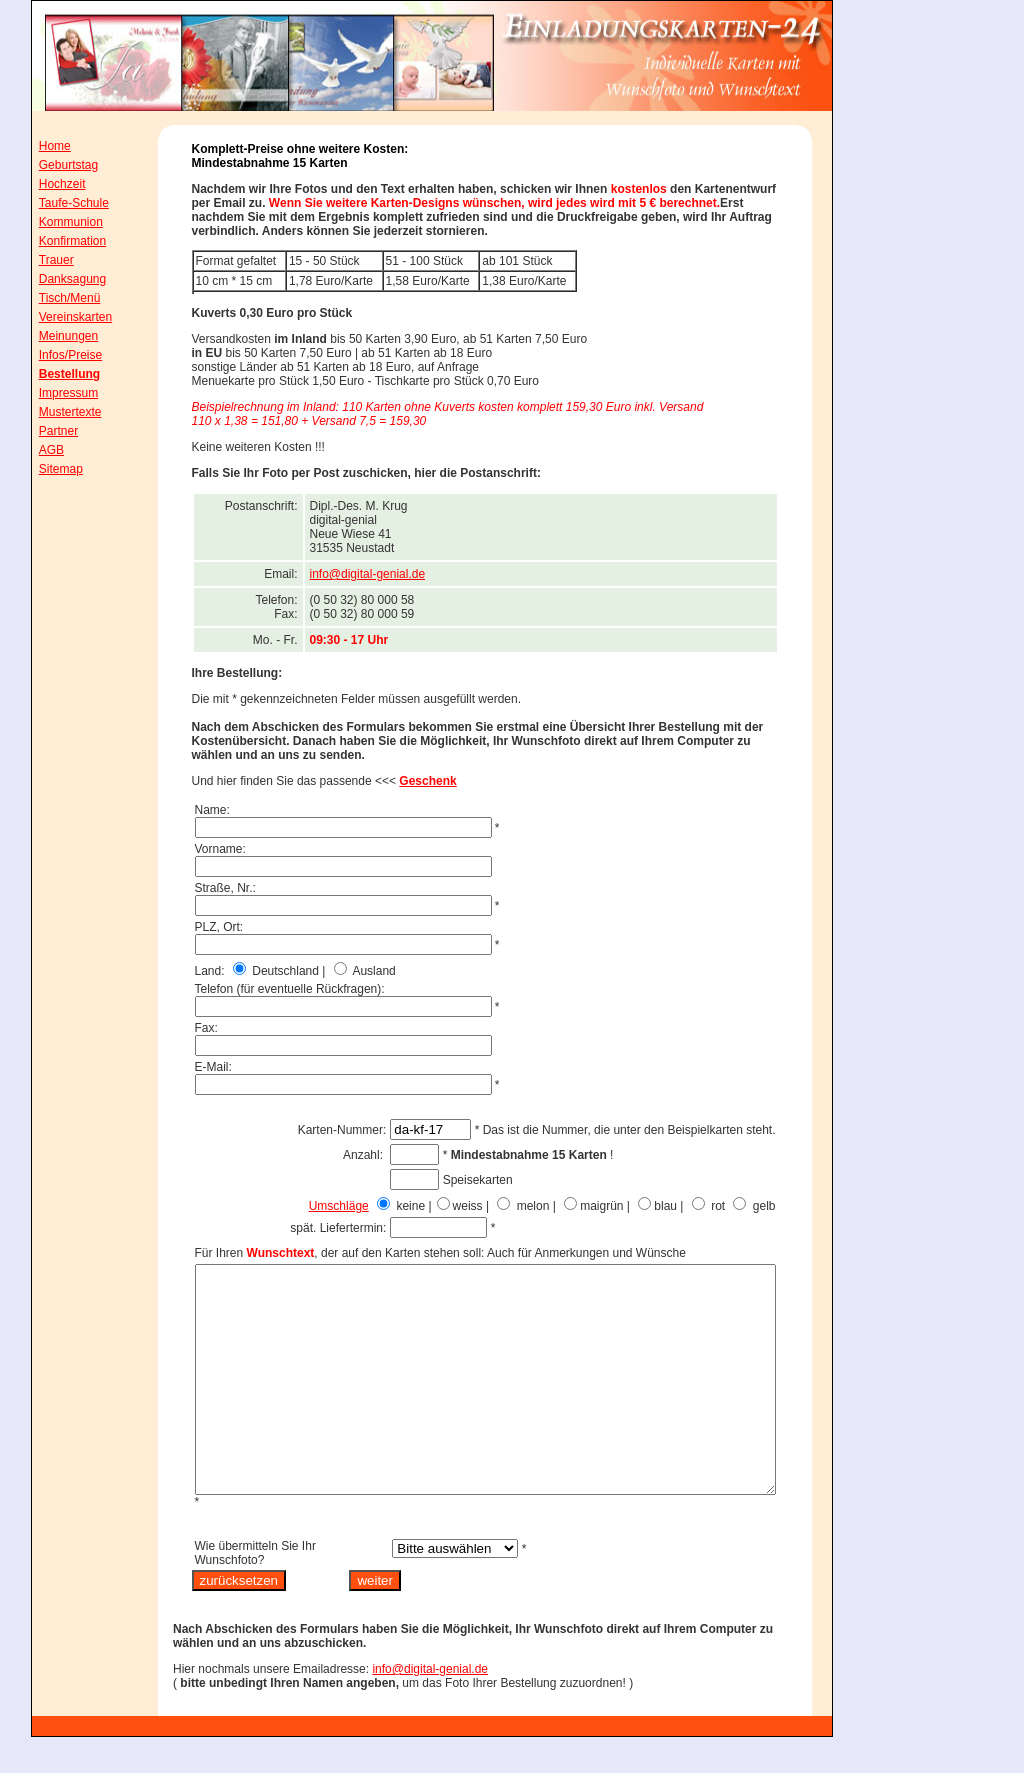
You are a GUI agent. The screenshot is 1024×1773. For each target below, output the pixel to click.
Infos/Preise (56, 355)
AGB (37, 450)
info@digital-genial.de (413, 574)
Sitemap (47, 469)
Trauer (42, 260)
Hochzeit (48, 184)
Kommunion (57, 222)
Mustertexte (56, 412)
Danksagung (58, 279)
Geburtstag (54, 165)
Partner (44, 431)
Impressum (54, 393)
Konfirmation (58, 241)
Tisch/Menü (56, 298)
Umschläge (384, 1206)
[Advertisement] (927, 419)
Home (41, 146)
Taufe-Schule (60, 203)
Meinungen (54, 336)
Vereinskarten (61, 317)
